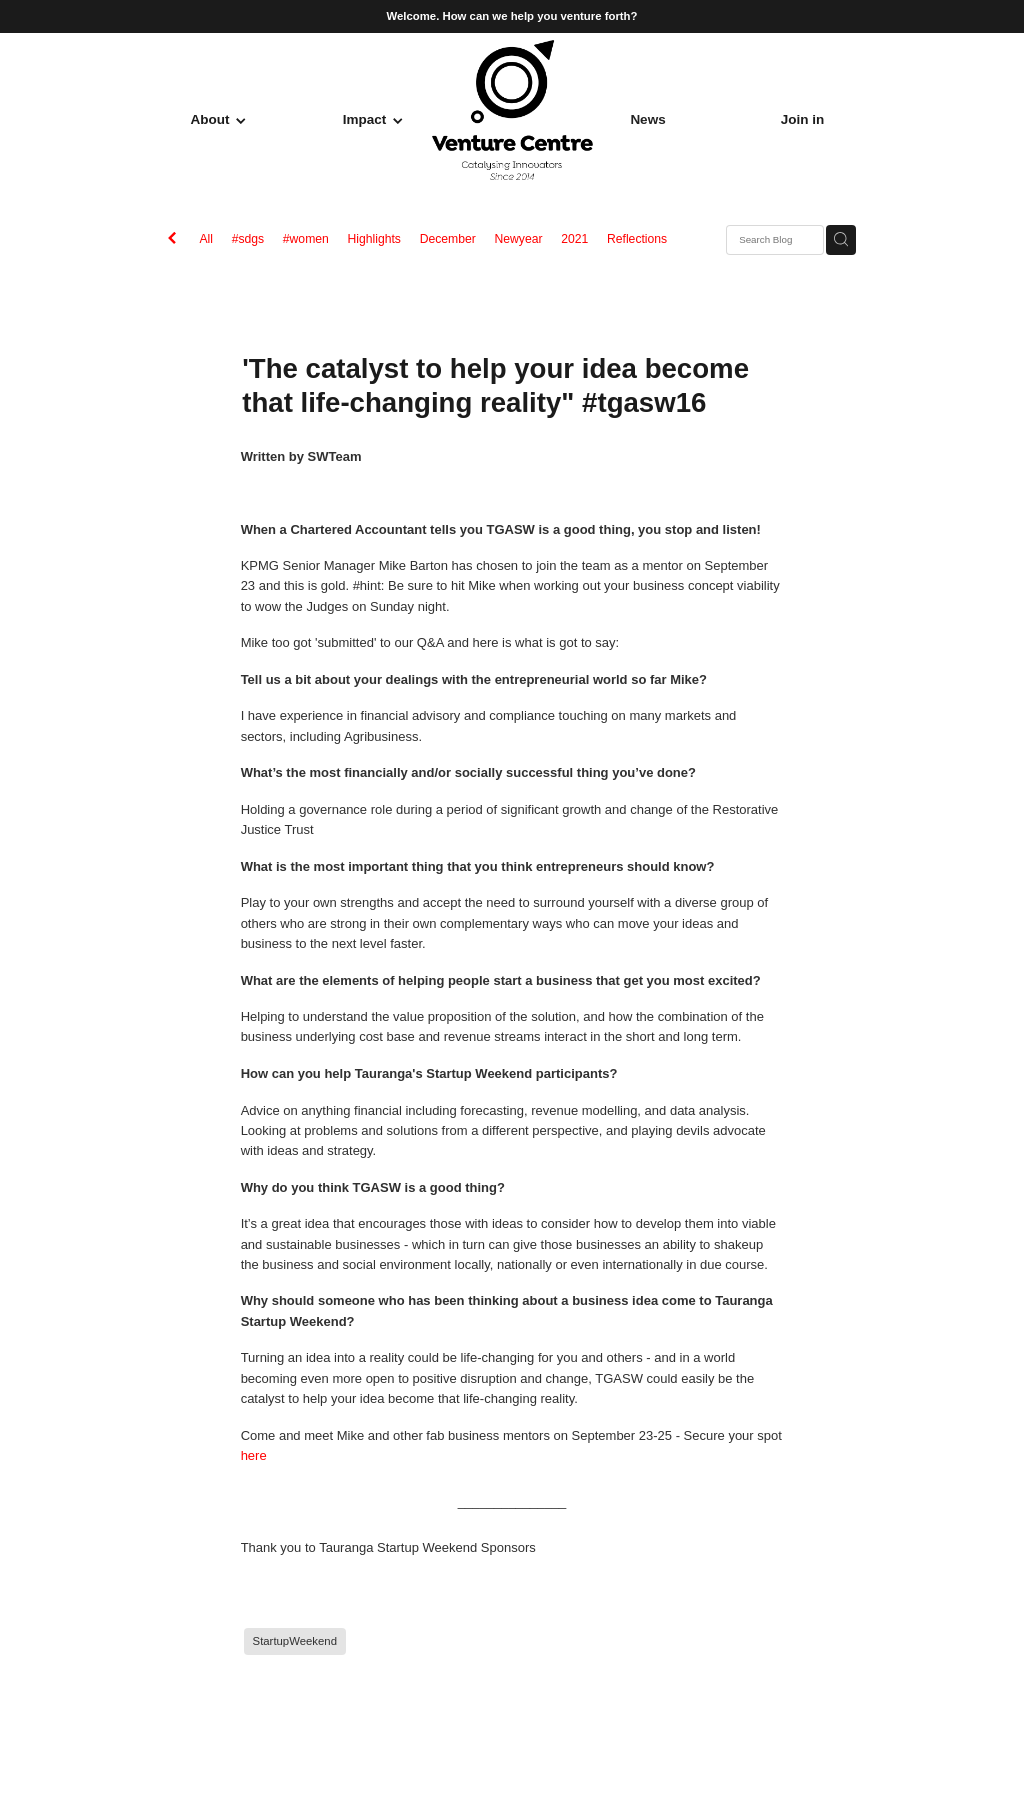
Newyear (518, 239)
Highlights (374, 239)
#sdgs (248, 239)
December (448, 239)
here (254, 1455)
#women (306, 239)
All (206, 239)
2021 (574, 239)
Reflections (637, 239)
